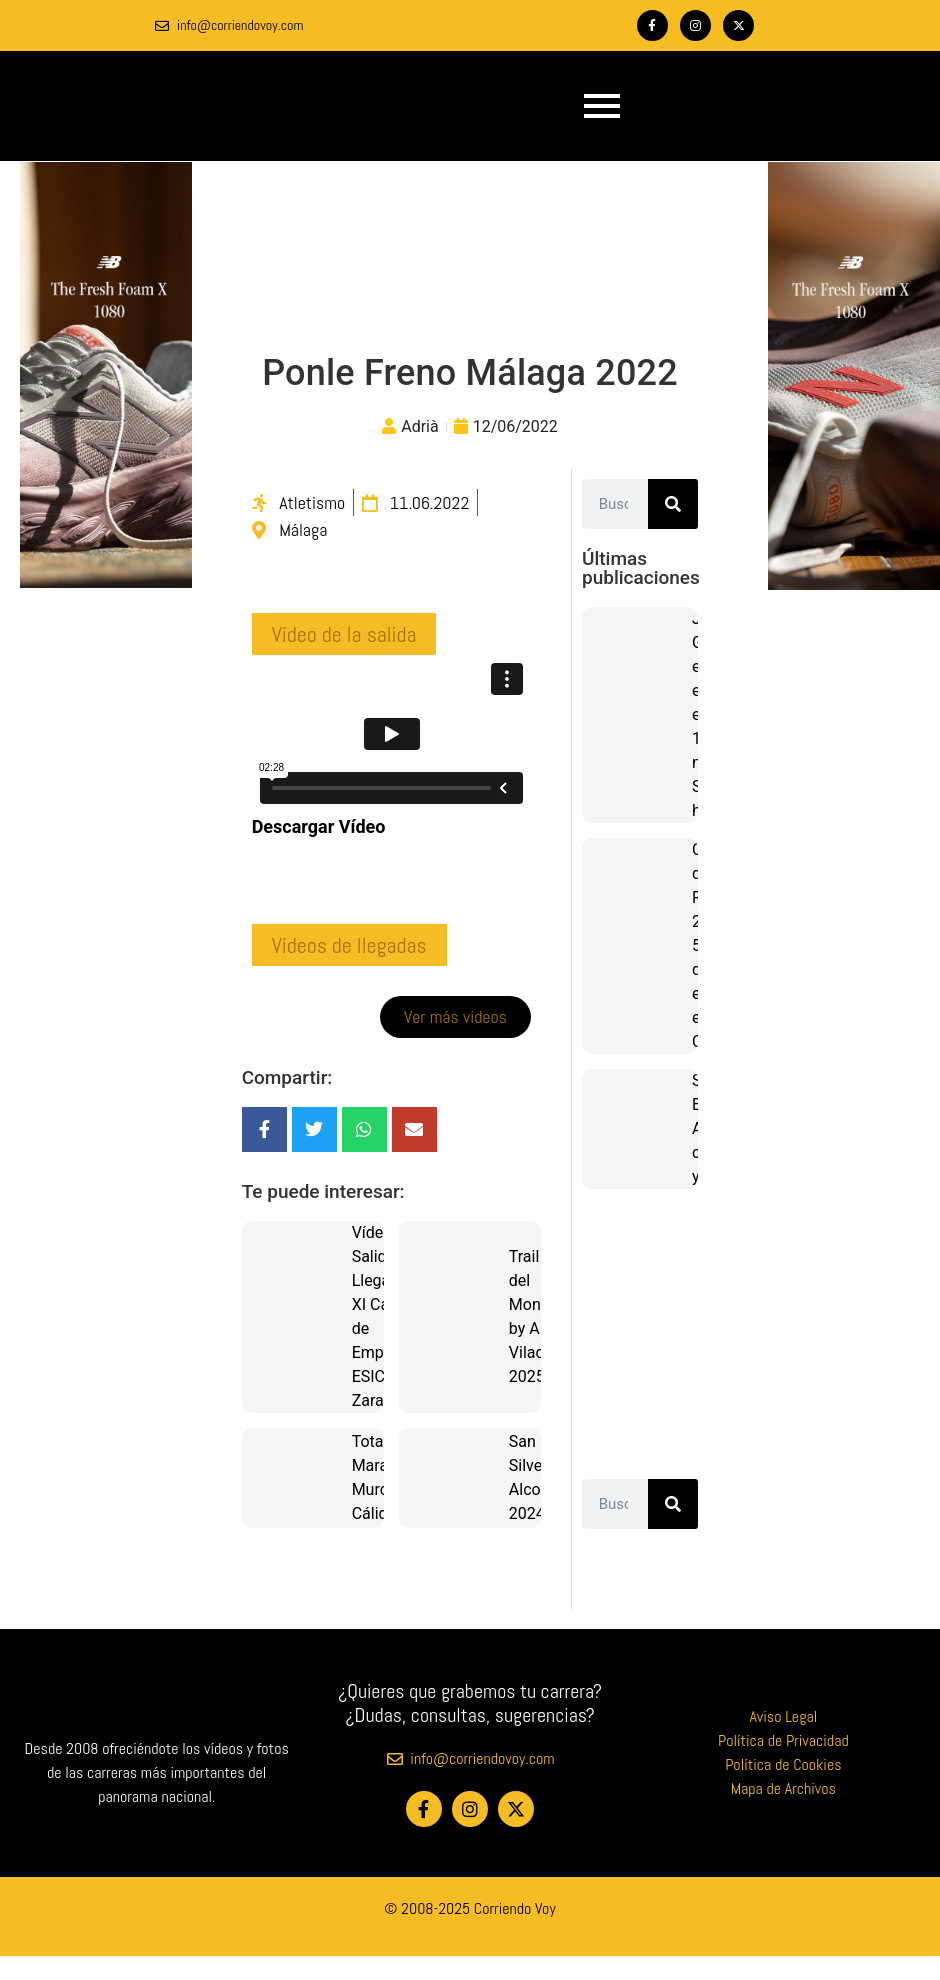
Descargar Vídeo (319, 826)
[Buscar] (673, 504)
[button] (344, 634)
